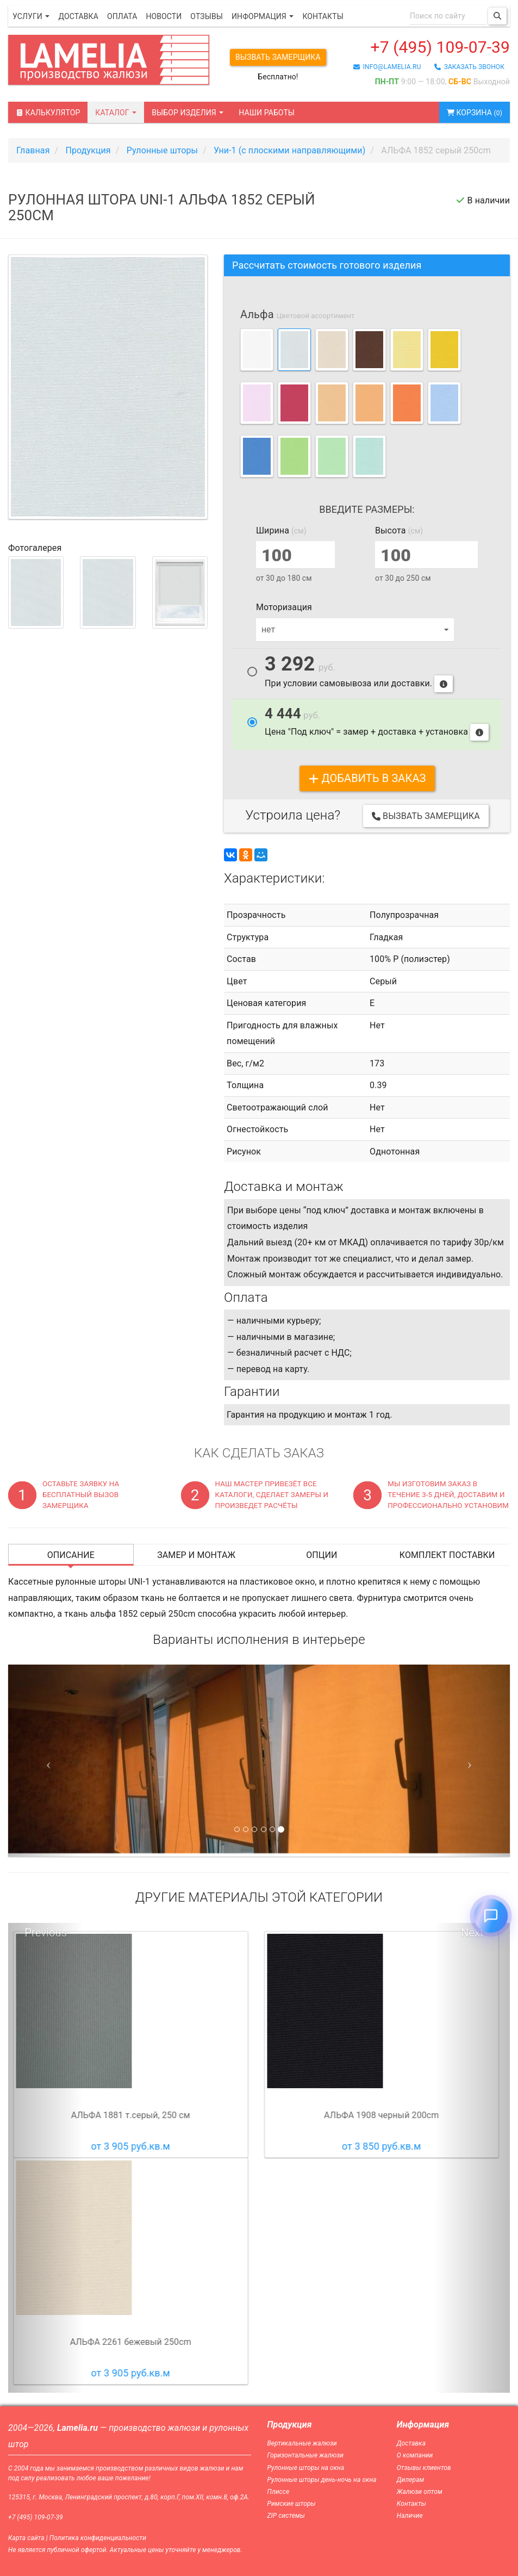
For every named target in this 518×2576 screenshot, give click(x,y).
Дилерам (411, 2480)
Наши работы (267, 112)
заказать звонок (469, 67)
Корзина (474, 112)
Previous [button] (45, 1932)
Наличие (410, 2515)
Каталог (115, 112)
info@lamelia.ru (387, 67)
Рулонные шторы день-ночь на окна (322, 2480)
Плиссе (278, 2492)
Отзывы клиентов (424, 2468)
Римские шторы (291, 2503)
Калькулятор (48, 112)
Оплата (122, 16)
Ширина (281, 530)
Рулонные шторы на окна (306, 2468)
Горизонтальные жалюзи (305, 2455)
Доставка (78, 16)
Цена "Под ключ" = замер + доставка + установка (377, 723)
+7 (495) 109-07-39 (440, 47)
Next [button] (472, 1932)
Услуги (31, 16)
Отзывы (206, 16)
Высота (399, 530)
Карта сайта (26, 2538)
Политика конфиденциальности (97, 2538)
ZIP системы (286, 2515)
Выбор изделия (187, 112)
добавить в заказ (367, 778)
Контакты (322, 16)
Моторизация (284, 607)
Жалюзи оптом (419, 2492)
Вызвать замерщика (278, 57)
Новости (164, 16)
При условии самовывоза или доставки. (359, 674)
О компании (415, 2455)
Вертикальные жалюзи (302, 2443)
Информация (263, 16)
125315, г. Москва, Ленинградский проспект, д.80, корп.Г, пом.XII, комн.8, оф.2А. (128, 2497)
